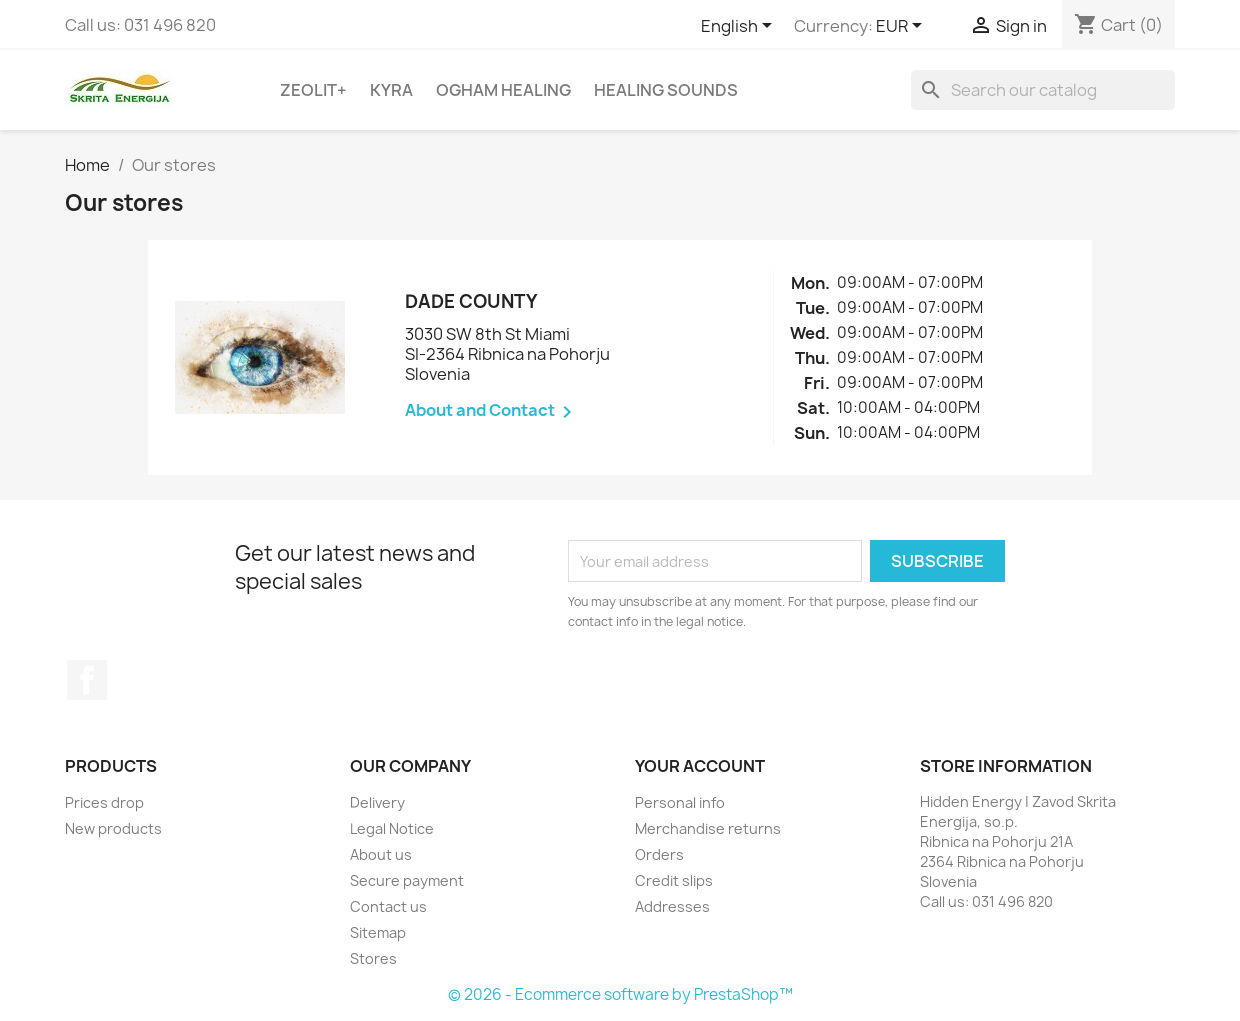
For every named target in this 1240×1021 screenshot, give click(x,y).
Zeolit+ (313, 90)
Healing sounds (666, 90)
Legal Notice (392, 828)
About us (381, 854)
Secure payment (407, 880)
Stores (373, 958)
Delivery (377, 802)
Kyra (391, 90)
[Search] (1043, 90)
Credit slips (674, 880)
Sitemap (378, 932)
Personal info (680, 802)
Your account (700, 766)
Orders (659, 854)
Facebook (87, 680)
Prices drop (104, 802)
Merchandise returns (708, 828)
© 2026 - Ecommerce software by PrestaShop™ (620, 994)
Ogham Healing (503, 90)
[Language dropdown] (740, 27)
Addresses (672, 906)
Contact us (388, 906)
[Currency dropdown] (902, 27)
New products (113, 828)
